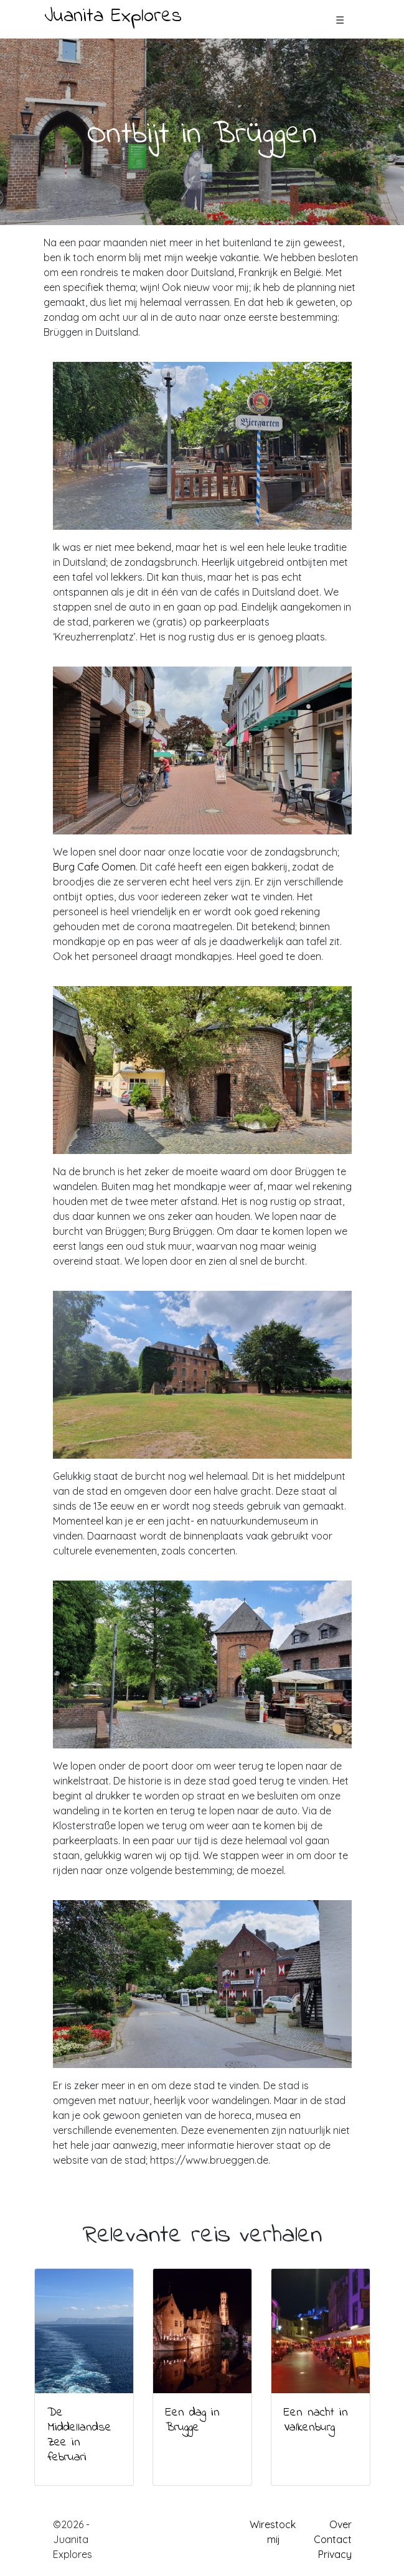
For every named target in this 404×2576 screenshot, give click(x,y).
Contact (333, 2539)
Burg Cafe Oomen (94, 867)
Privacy (335, 2554)
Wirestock (273, 2524)
